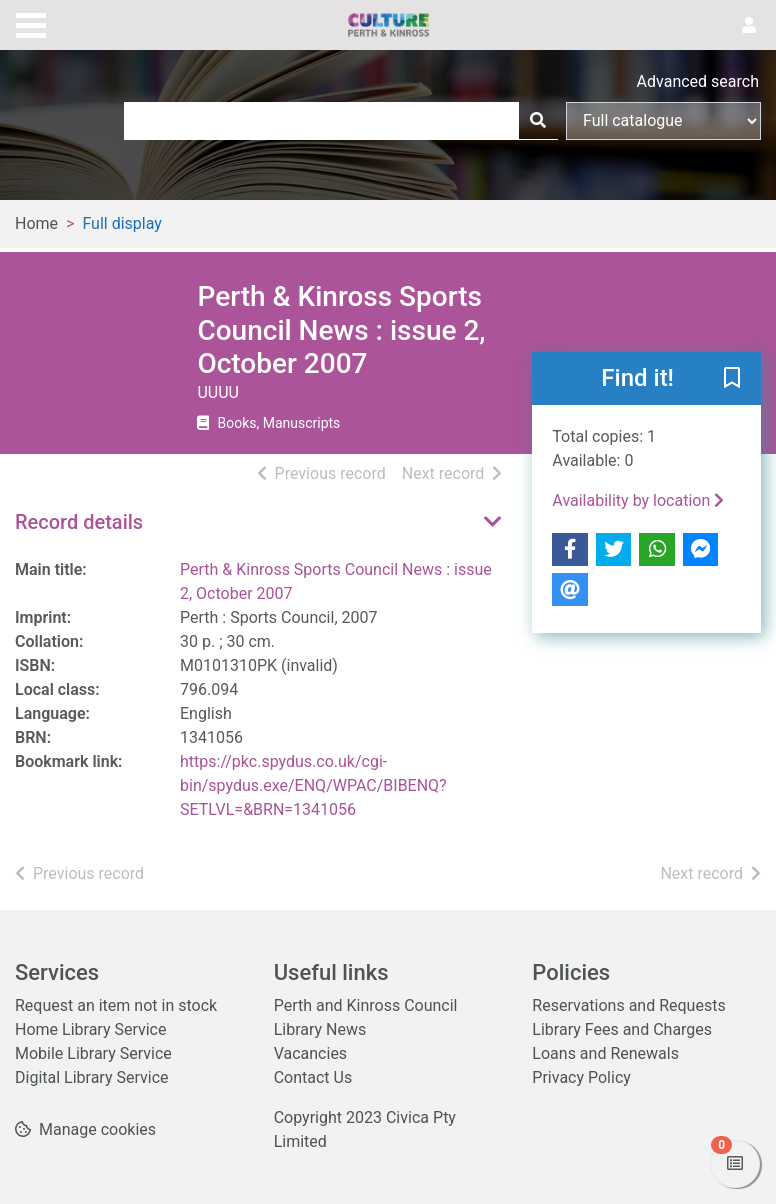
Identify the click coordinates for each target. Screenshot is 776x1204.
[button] (732, 379)
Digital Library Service (92, 1077)
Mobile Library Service (93, 1053)
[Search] (538, 121)
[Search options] (663, 121)
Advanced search (698, 81)
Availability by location (638, 500)
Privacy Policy (581, 1077)
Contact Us (313, 1077)
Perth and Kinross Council (366, 1005)
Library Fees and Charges (622, 1029)
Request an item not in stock (116, 1005)
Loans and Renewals (605, 1053)
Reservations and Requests (628, 1005)
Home (36, 223)
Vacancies (310, 1053)
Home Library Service (90, 1029)
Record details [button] (79, 522)
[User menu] (749, 26)
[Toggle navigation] (31, 23)
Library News (320, 1029)
